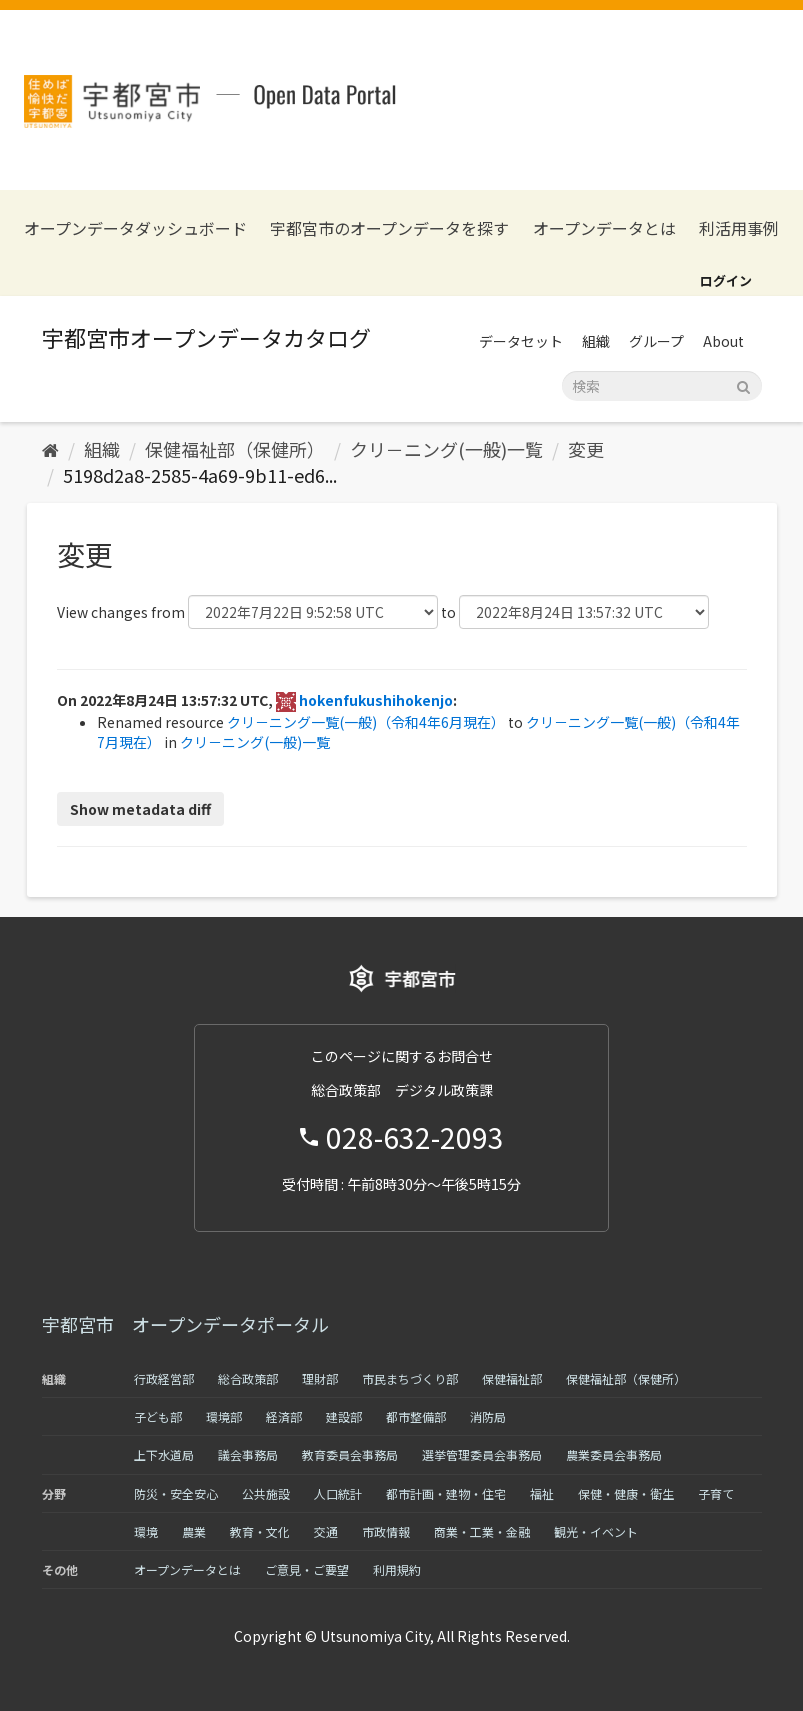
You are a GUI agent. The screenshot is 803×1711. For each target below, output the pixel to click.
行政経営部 (164, 1378)
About (723, 341)
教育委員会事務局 (350, 1454)
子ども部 (158, 1416)
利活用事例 (739, 228)
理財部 (320, 1378)
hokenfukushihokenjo (376, 700)
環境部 (224, 1416)
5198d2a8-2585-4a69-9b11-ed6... (200, 475)
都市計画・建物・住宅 (446, 1493)
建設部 (344, 1416)
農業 (194, 1531)
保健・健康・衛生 (626, 1493)
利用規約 (397, 1569)
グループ (656, 341)
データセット (521, 341)
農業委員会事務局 (614, 1454)
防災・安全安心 (176, 1493)
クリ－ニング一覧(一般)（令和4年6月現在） (366, 722)
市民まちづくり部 (410, 1378)
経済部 (284, 1416)
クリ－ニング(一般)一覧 (446, 449)
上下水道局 (164, 1454)
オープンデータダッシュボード (135, 228)
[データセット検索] (662, 386)
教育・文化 (260, 1531)
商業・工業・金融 (482, 1531)
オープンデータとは (604, 228)
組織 (596, 341)
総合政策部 (248, 1378)
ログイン (726, 280)
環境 (146, 1531)
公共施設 (266, 1493)
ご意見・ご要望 (307, 1569)
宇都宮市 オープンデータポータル (185, 1324)
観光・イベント (596, 1531)
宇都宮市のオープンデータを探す (389, 228)
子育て (716, 1493)
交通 (326, 1531)
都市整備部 (416, 1416)
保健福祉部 (512, 1378)
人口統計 (338, 1493)
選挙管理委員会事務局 (482, 1454)
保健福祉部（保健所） (235, 449)
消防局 (488, 1416)
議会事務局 (248, 1454)
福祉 (542, 1493)
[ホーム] (50, 449)
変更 (586, 449)
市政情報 (386, 1531)
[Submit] (743, 384)
